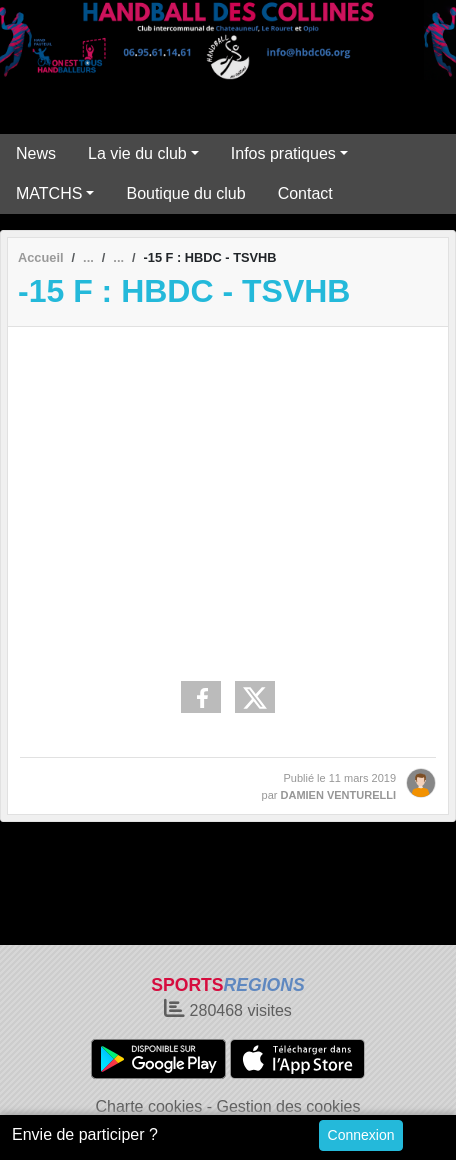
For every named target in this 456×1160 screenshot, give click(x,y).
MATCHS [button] (49, 193)
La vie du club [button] (137, 153)
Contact (305, 193)
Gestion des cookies (288, 1106)
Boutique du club (185, 193)
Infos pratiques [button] (283, 153)
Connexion (361, 1135)
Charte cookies (148, 1106)
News (36, 153)
